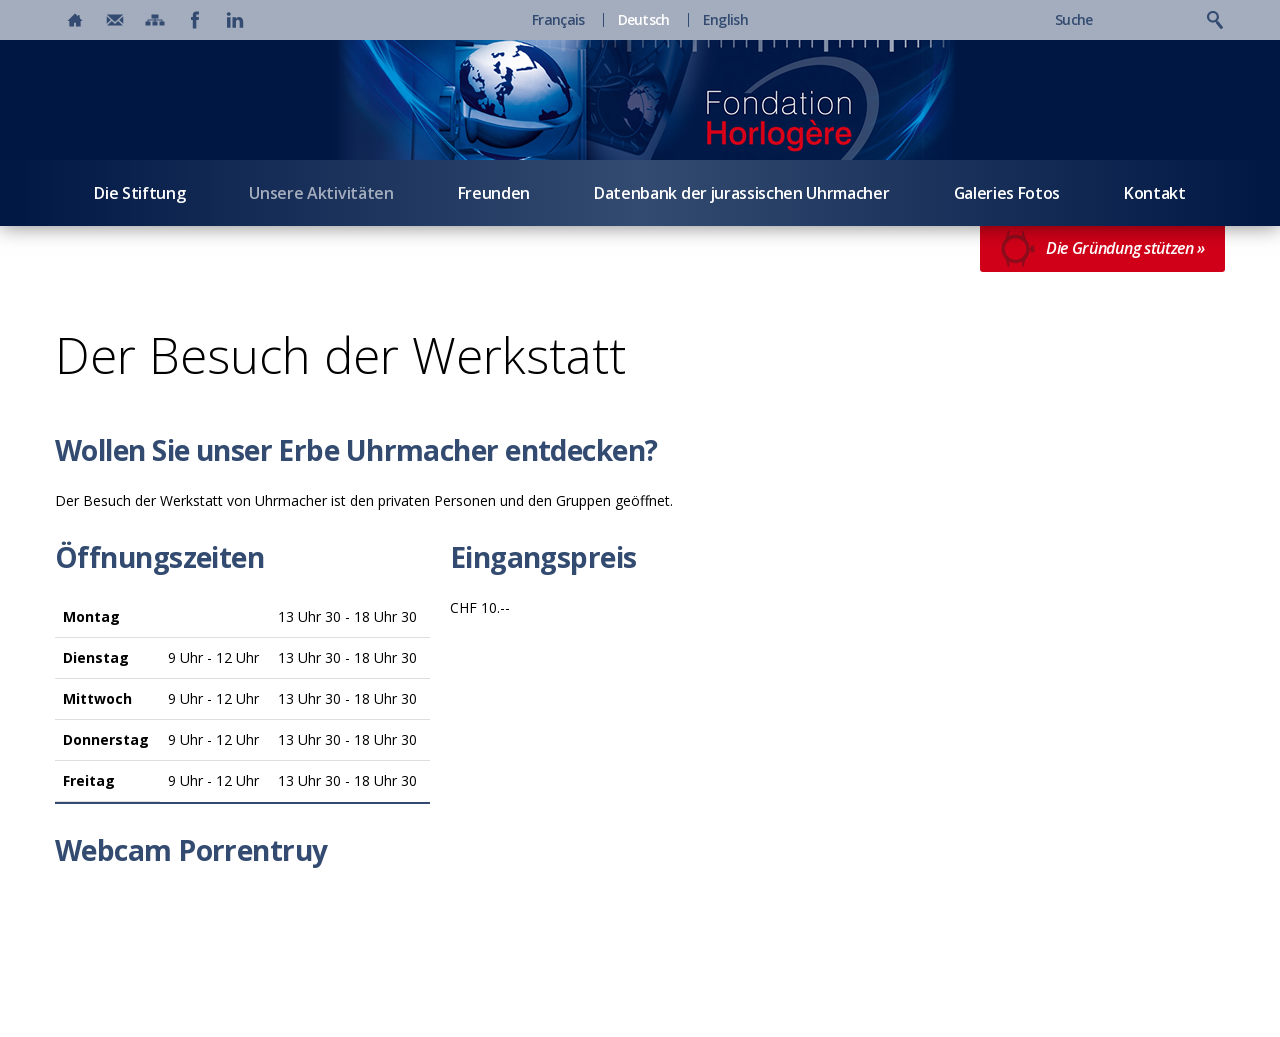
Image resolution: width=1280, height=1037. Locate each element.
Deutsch (644, 20)
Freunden (494, 193)
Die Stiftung (139, 193)
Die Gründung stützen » (1102, 249)
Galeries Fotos (1007, 193)
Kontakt (1155, 193)
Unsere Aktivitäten (321, 193)
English (725, 20)
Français (558, 20)
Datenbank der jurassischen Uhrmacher (741, 193)
